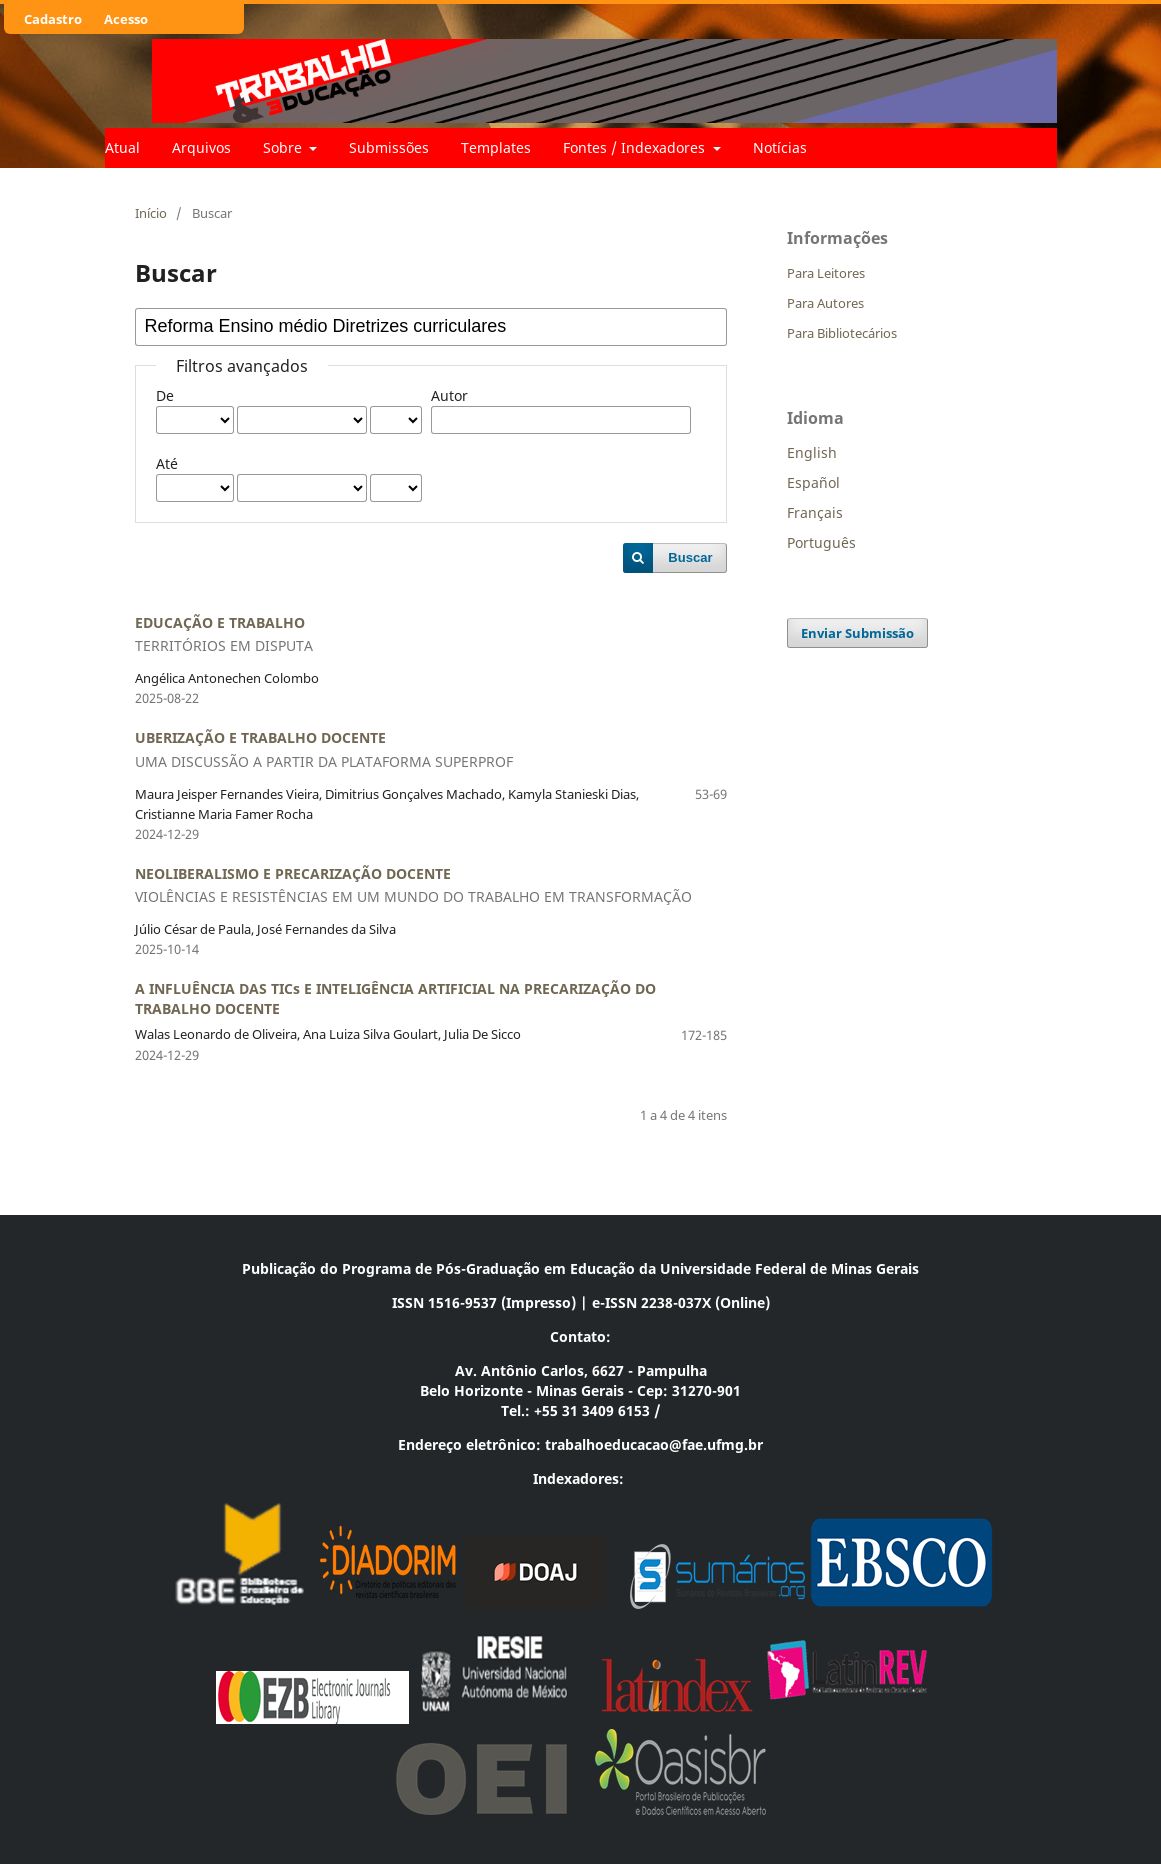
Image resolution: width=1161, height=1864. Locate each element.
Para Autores (825, 303)
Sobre (284, 147)
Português (821, 542)
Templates (496, 147)
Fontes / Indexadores (636, 147)
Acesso (126, 19)
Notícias (780, 147)
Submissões (389, 147)
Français (815, 512)
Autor (449, 395)
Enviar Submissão (857, 633)
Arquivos (201, 147)
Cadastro (53, 19)
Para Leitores (826, 273)
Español (813, 482)
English (812, 452)
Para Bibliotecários (842, 333)
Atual (122, 147)
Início (151, 213)
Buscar (690, 557)
